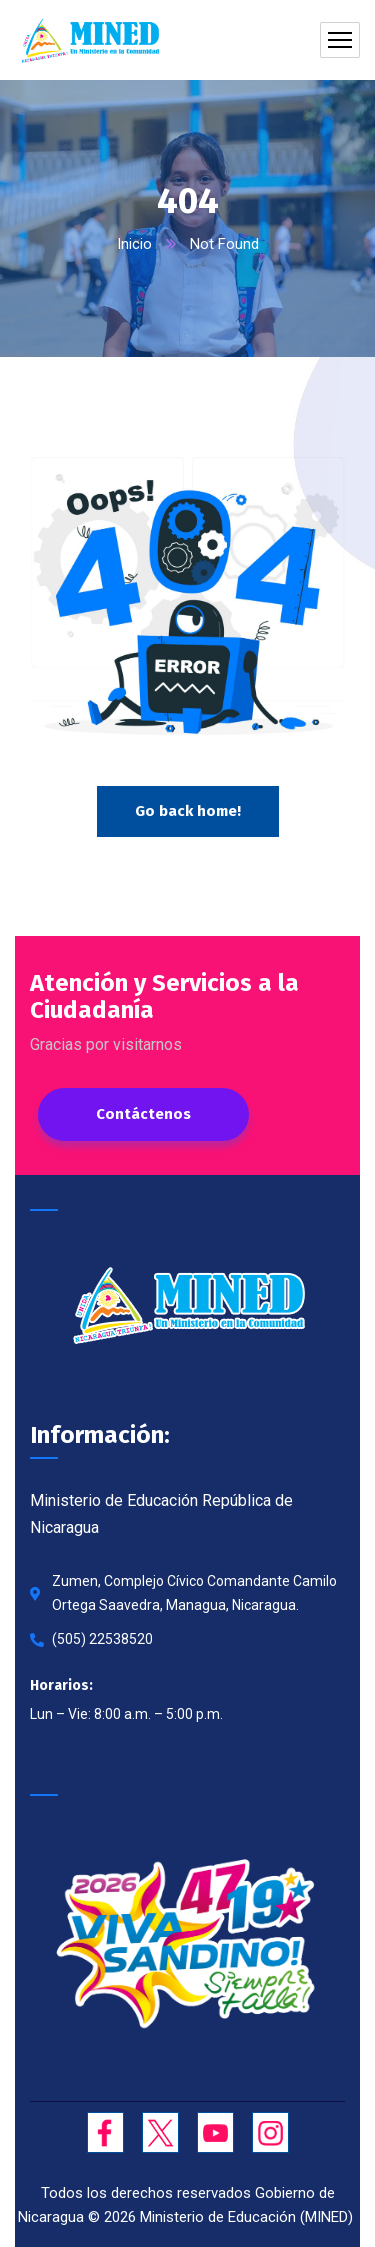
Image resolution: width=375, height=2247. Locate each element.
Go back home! (188, 811)
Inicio (134, 244)
